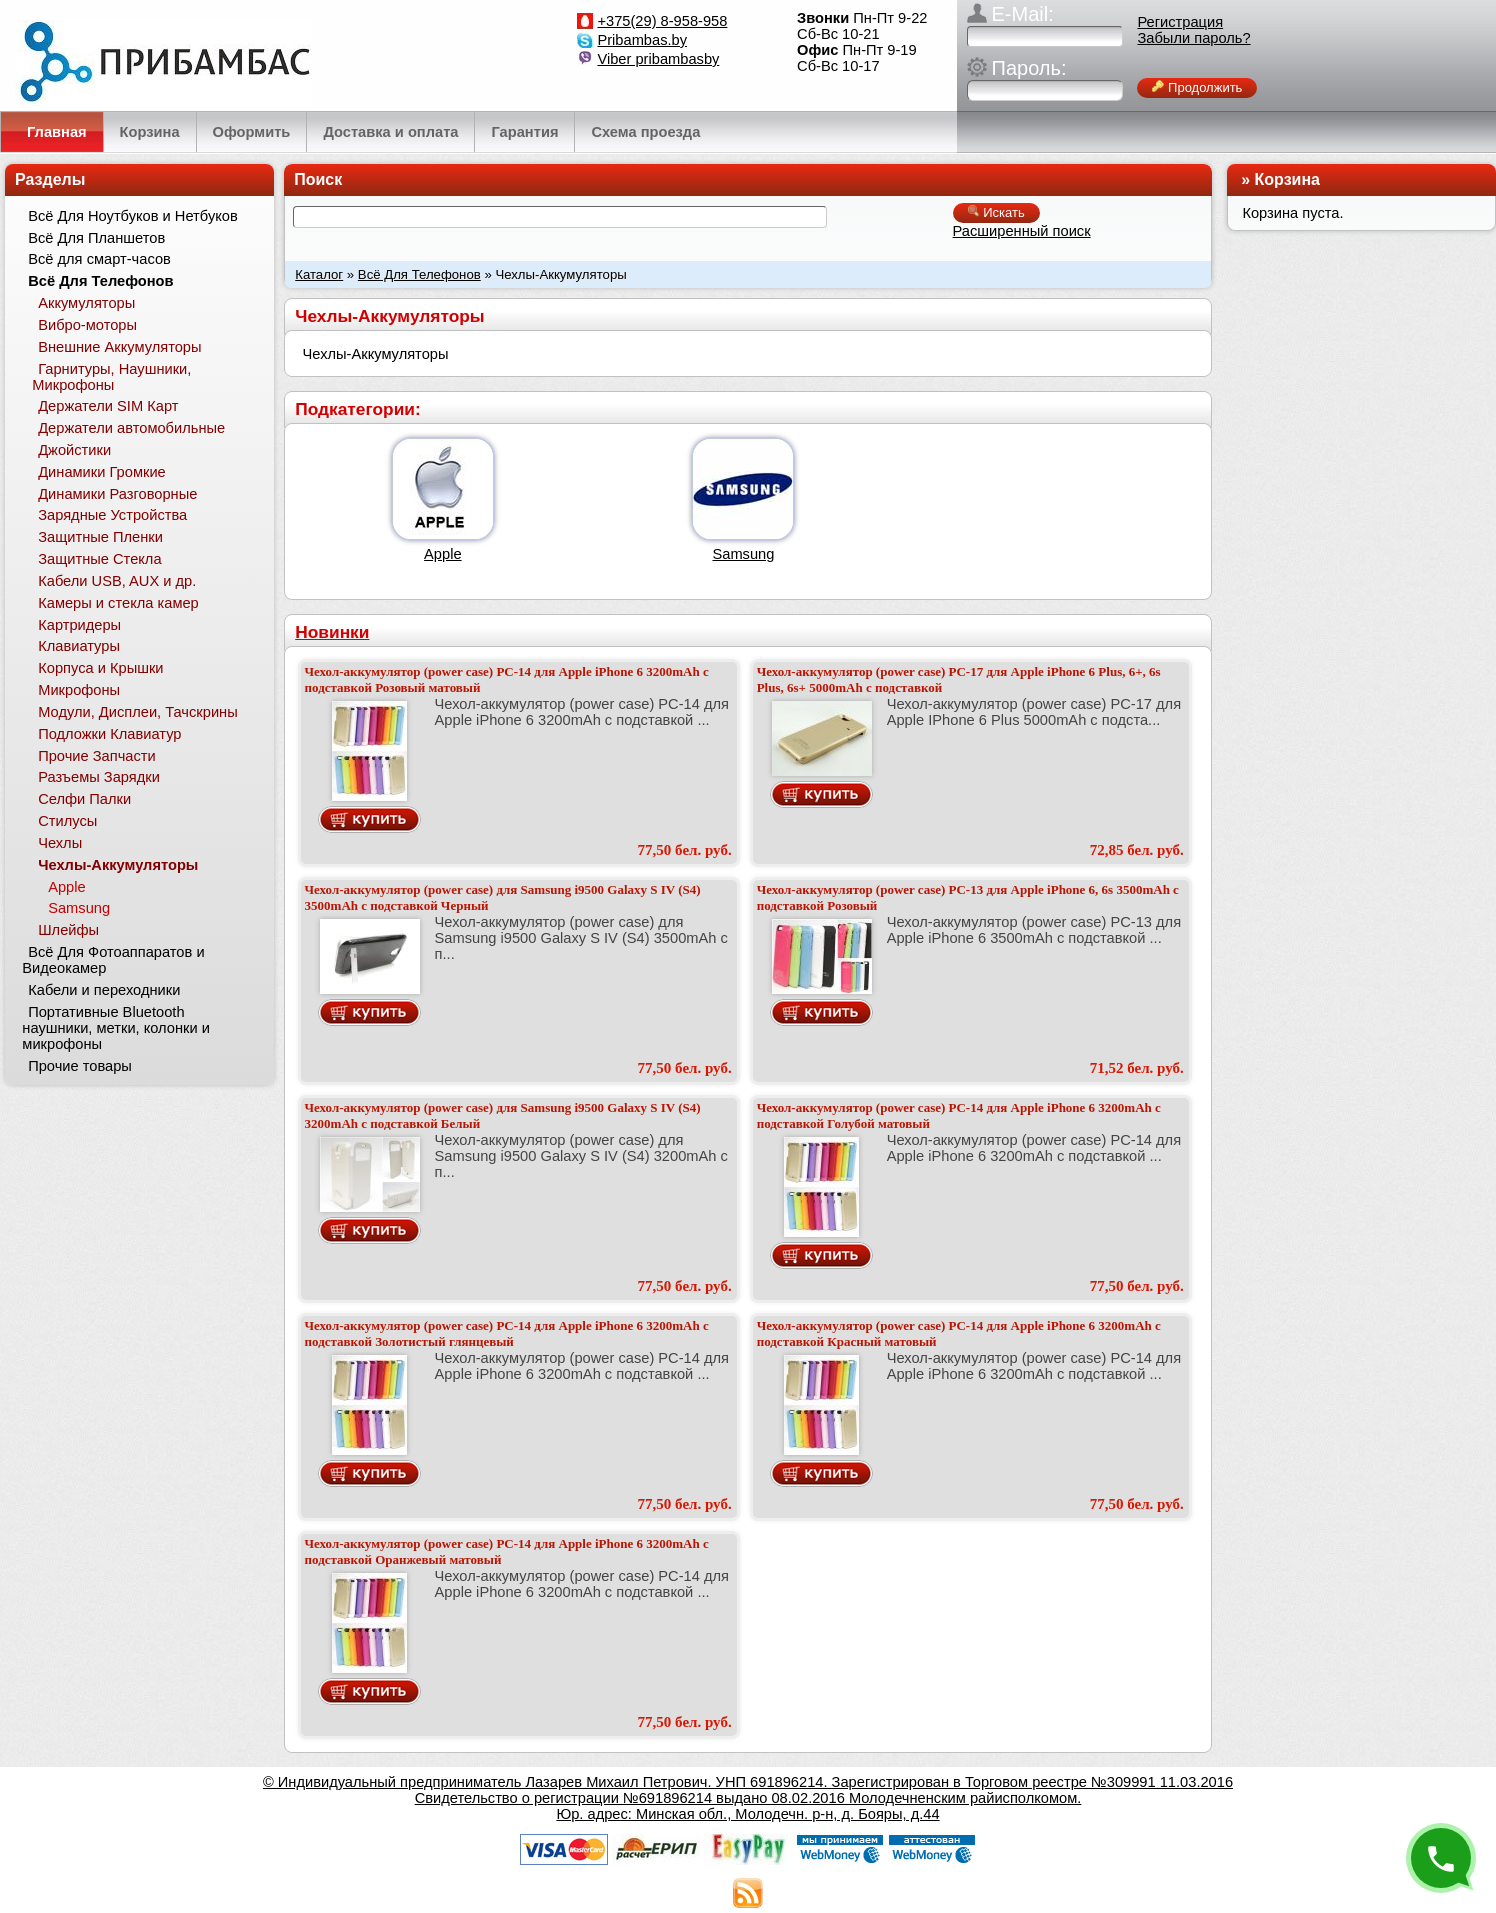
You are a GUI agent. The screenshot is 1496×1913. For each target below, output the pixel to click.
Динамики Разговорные (117, 494)
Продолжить (1197, 87)
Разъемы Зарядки (99, 777)
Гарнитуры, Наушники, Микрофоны (111, 377)
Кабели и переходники (104, 990)
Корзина (1287, 179)
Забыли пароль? (1193, 38)
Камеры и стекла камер (118, 603)
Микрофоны (79, 690)
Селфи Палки (84, 799)
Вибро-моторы (87, 325)
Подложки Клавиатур (109, 734)
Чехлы (60, 843)
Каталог (319, 274)
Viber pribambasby (658, 59)
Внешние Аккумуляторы (119, 347)
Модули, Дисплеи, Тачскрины (138, 712)
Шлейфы (68, 930)
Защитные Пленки (100, 537)
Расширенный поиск (1022, 231)
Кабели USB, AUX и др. (117, 581)
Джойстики (74, 450)
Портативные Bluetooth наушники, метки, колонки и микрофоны (116, 1028)
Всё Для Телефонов (419, 274)
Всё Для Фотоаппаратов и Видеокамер (113, 960)
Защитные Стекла (99, 559)
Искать (996, 212)
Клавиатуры (79, 646)
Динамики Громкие (102, 472)
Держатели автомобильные (131, 428)
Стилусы (67, 821)
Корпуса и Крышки (100, 668)
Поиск (318, 179)
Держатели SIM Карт (108, 406)
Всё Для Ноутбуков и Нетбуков (133, 216)
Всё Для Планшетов (96, 238)
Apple (443, 554)
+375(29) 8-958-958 (662, 21)
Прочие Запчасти (97, 756)
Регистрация (1180, 22)
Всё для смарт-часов (99, 259)
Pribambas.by (642, 40)
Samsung (743, 554)
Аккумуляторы (86, 303)
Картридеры (79, 625)
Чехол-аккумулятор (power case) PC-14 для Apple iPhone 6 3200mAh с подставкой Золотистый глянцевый (507, 1333)
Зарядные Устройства (112, 515)
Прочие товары (80, 1066)
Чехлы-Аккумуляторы (118, 865)
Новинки (332, 632)
